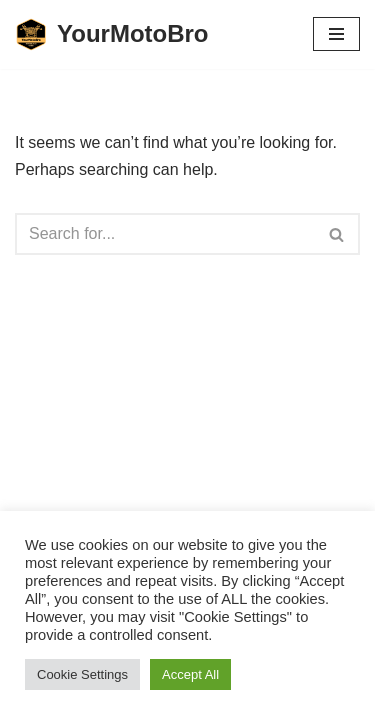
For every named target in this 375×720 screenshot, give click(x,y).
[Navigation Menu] (336, 34)
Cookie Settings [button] (82, 674)
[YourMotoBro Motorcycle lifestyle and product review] (112, 34)
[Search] (165, 234)
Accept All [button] (190, 674)
